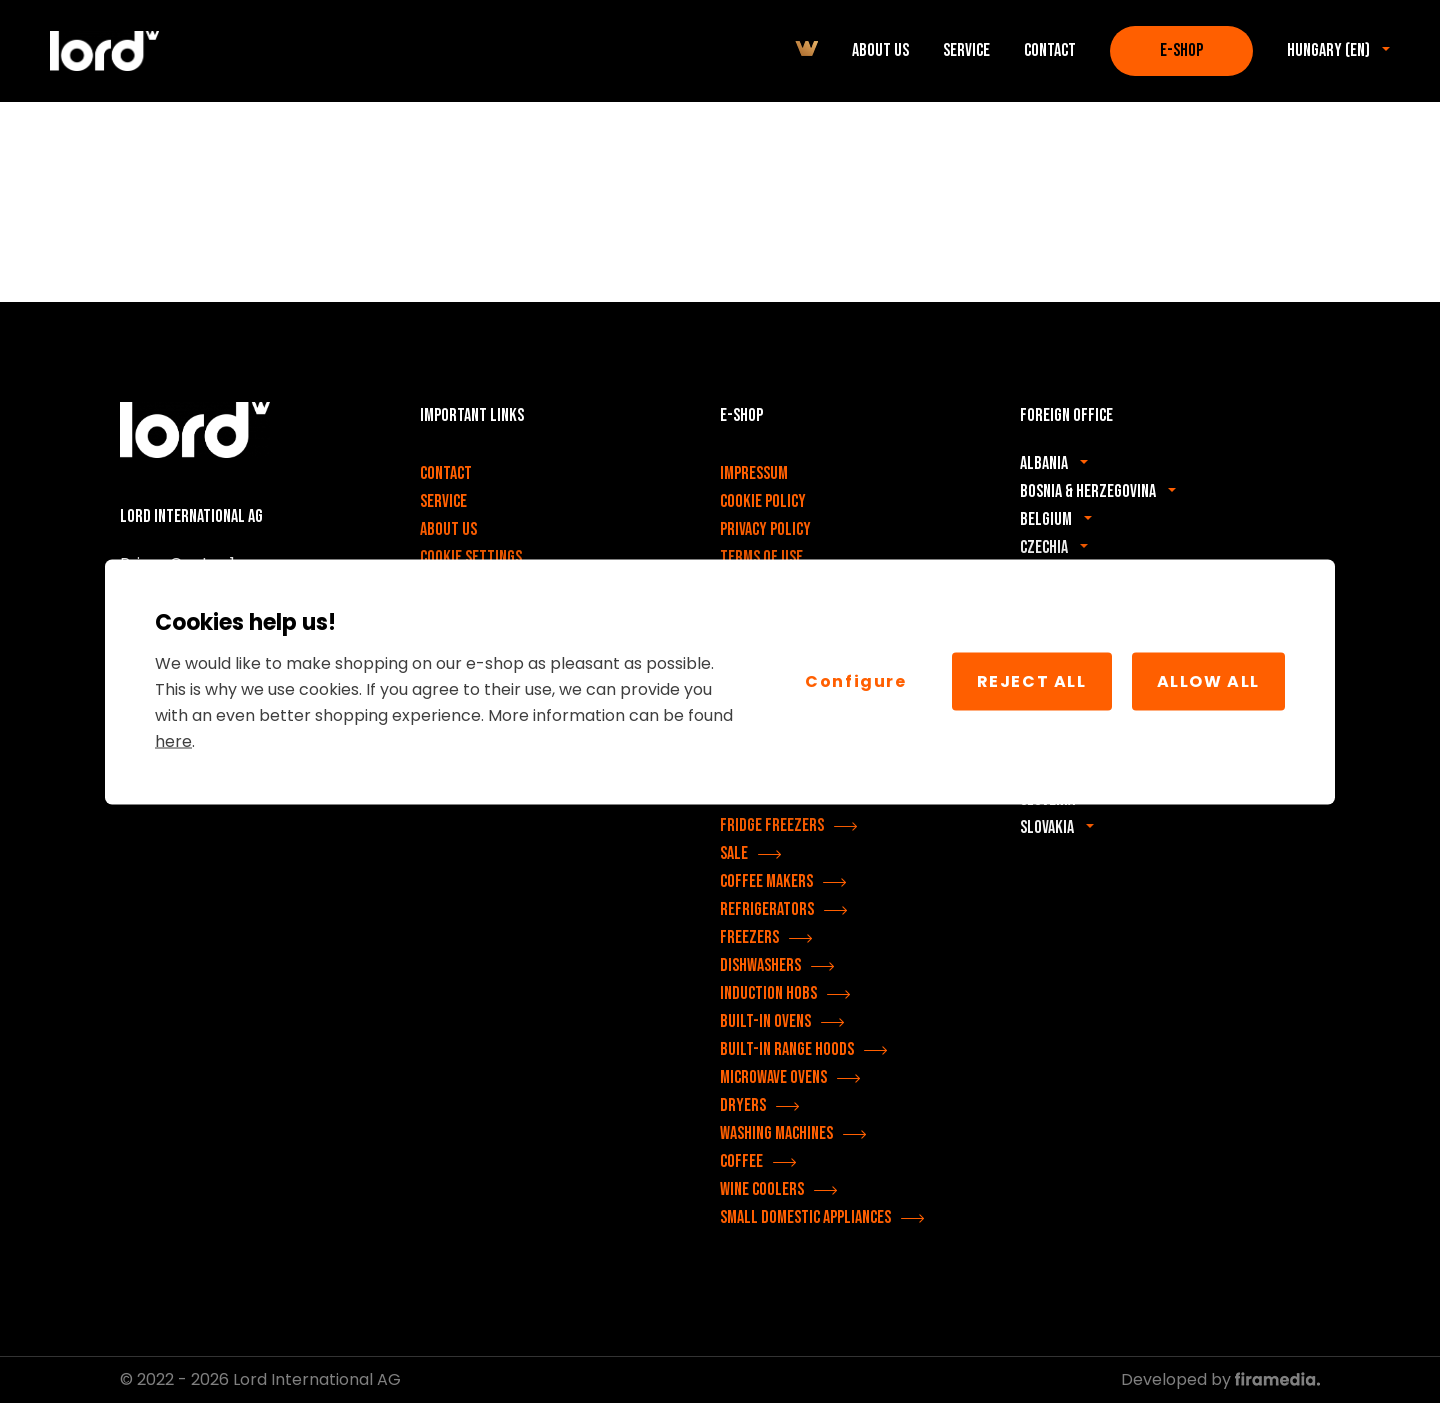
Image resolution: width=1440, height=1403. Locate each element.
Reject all (1032, 681)
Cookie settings (471, 557)
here (173, 740)
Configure (855, 681)
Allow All (1208, 681)
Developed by (1220, 1379)
